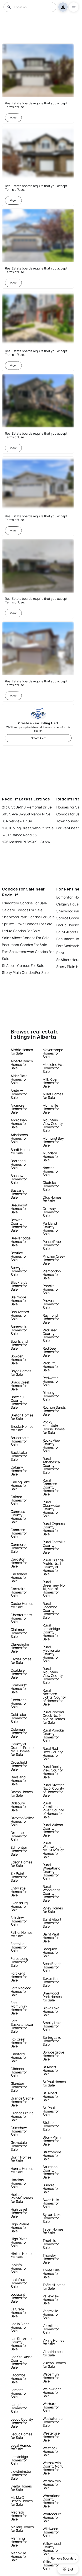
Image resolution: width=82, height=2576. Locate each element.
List (68, 2569)
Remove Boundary (63, 2558)
